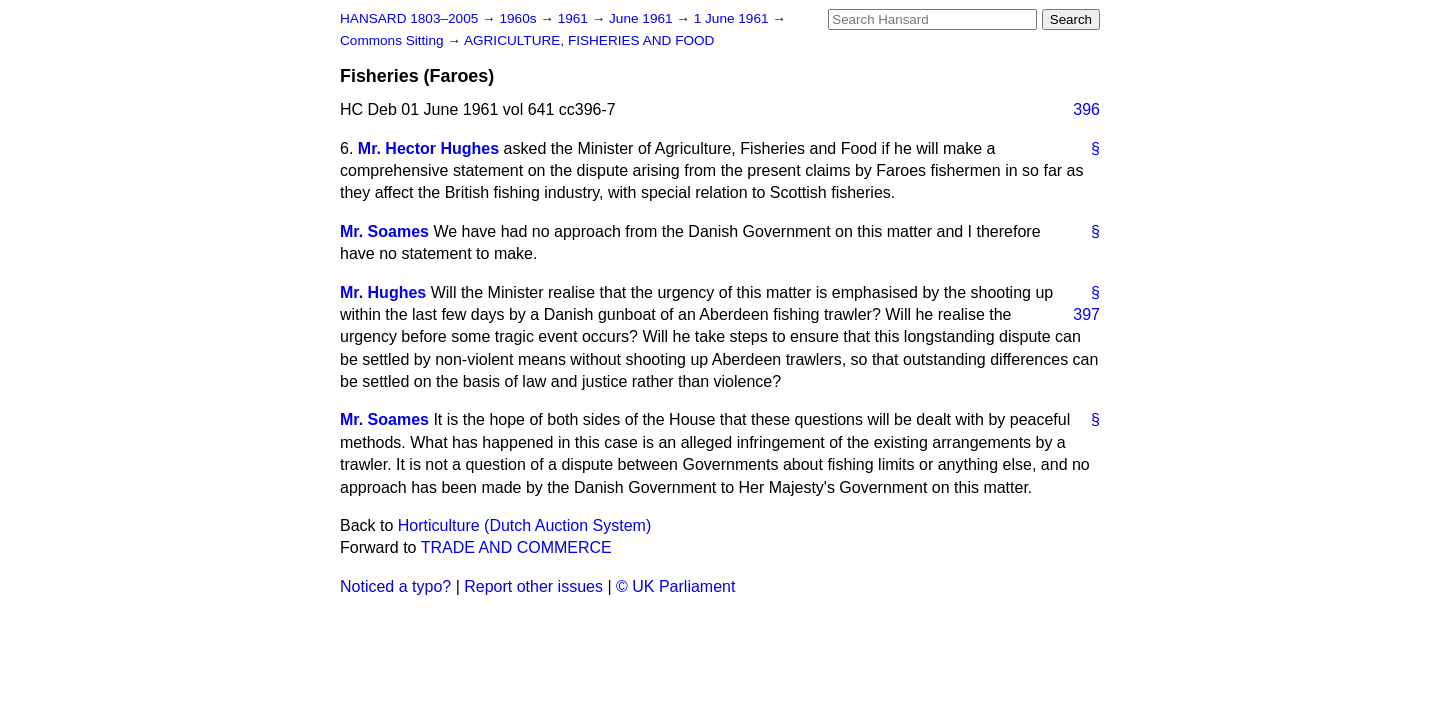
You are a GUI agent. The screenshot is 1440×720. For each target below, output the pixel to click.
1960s (519, 18)
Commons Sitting (393, 40)
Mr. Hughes (383, 292)
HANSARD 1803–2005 (409, 18)
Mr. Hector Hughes (428, 148)
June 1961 (642, 18)
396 (1086, 109)
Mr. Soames (384, 231)
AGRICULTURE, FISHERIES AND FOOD (589, 40)
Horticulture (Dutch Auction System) (524, 525)
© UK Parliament (675, 586)
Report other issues (533, 586)
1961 (575, 18)
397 (1086, 314)
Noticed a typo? (395, 586)
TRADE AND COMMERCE (516, 547)
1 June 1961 (733, 18)
